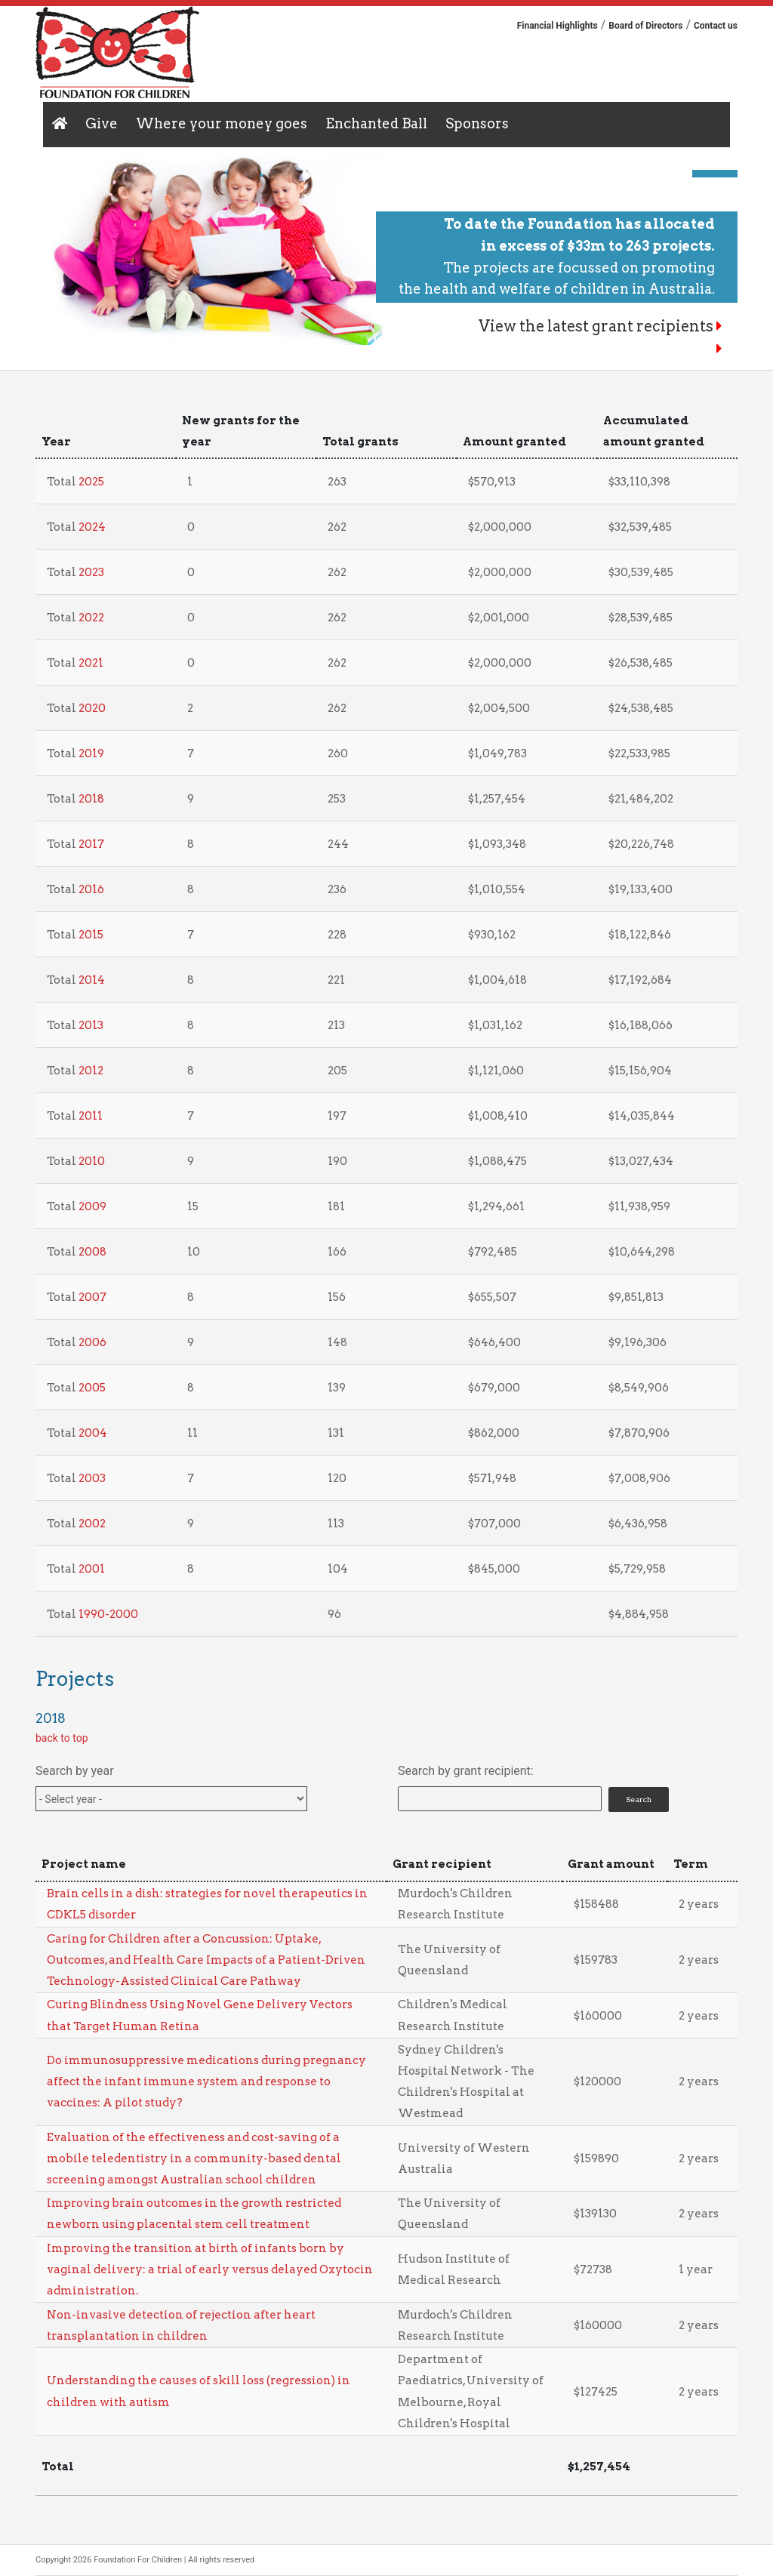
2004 (93, 1433)
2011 (91, 1116)
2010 (92, 1161)
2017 (91, 844)
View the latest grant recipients (600, 326)
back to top (61, 1738)
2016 (91, 889)
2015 (91, 934)
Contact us (716, 25)
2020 (92, 708)
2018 (91, 799)
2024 (92, 527)
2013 (91, 1025)
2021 (91, 663)
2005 (92, 1387)
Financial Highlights (557, 25)
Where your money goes (221, 123)
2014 (92, 980)
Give (101, 123)
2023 (91, 572)
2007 (92, 1297)
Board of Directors (645, 25)
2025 (91, 481)
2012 (91, 1070)
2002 (92, 1523)
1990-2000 (108, 1614)
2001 (92, 1569)
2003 (92, 1478)
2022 (91, 617)
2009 (92, 1206)
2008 (92, 1252)
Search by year (74, 1771)
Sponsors (477, 123)
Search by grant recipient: (466, 1771)
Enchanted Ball (376, 123)
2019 (91, 753)
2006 (92, 1342)
